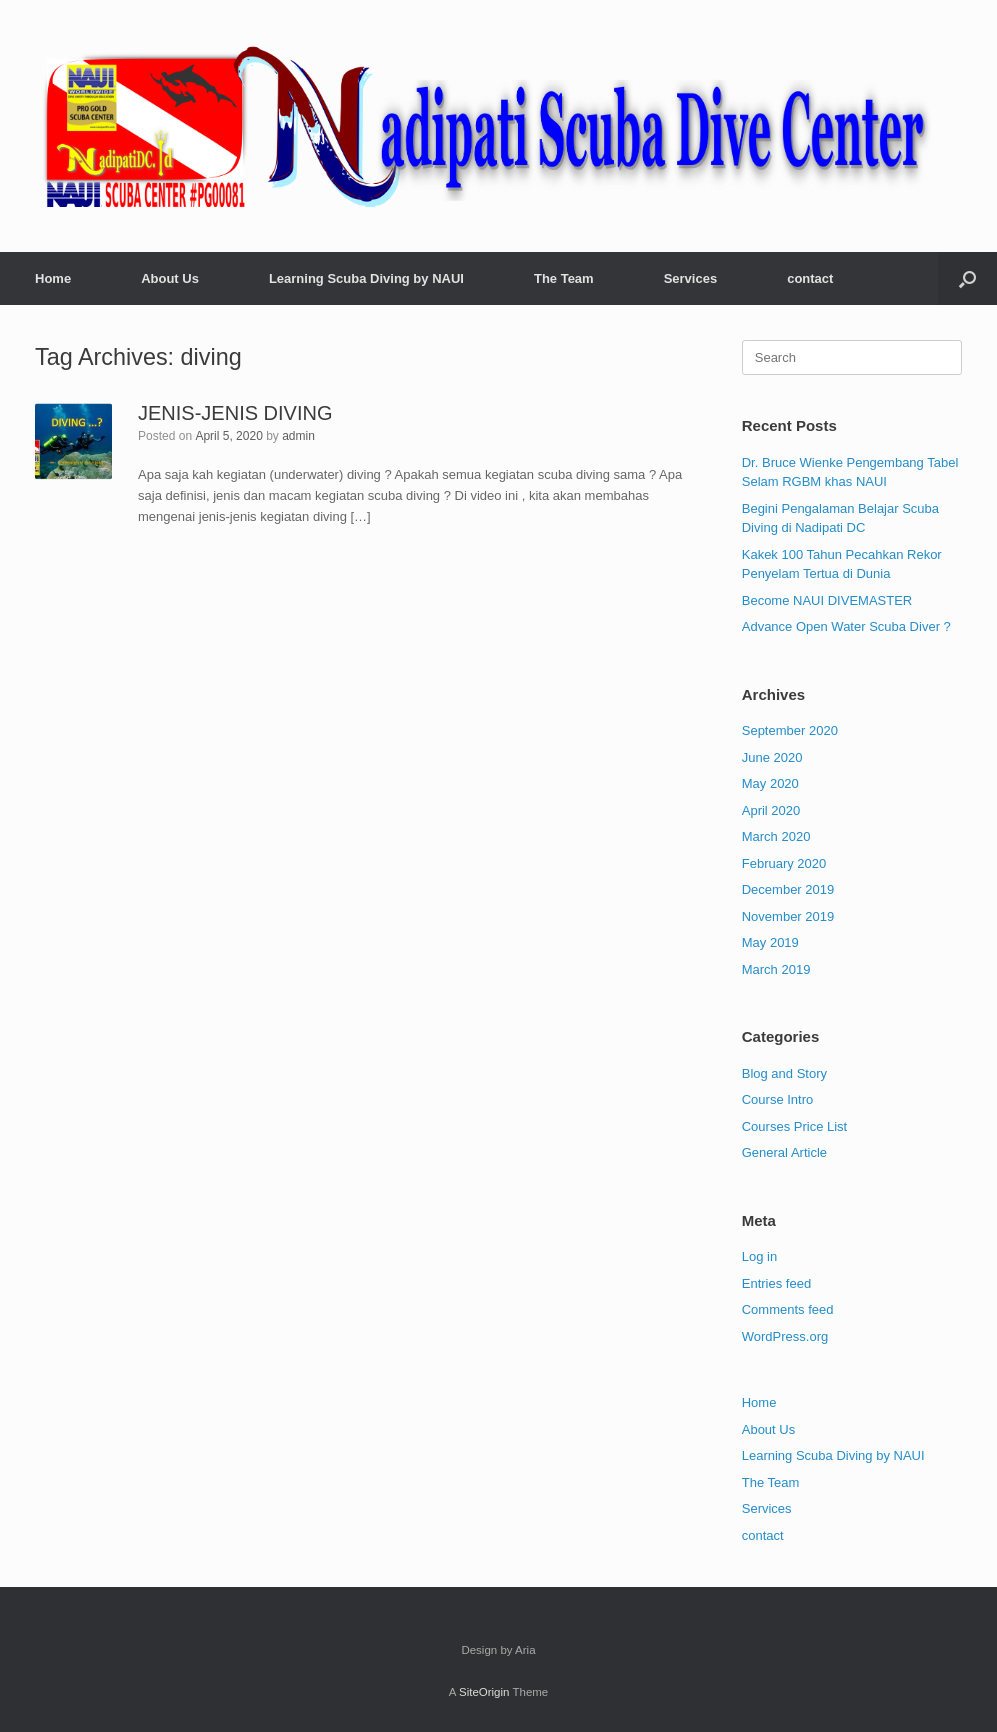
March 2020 (776, 836)
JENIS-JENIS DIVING (235, 413)
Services (691, 278)
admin (298, 436)
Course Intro (778, 1099)
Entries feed (776, 1283)
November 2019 (788, 916)
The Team (564, 278)
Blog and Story (784, 1073)
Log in (759, 1256)
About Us (170, 278)
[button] (967, 278)
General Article (784, 1152)
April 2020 (771, 810)
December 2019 (788, 889)
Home (53, 278)
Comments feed (788, 1309)
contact (810, 278)
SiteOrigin (484, 1692)
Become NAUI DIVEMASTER (827, 600)
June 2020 (772, 757)
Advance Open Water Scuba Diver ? (846, 626)
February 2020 (784, 863)
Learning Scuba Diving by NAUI (366, 278)
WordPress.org (785, 1336)
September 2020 (790, 730)
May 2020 (770, 783)
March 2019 (776, 969)
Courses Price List (794, 1126)
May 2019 (770, 942)
